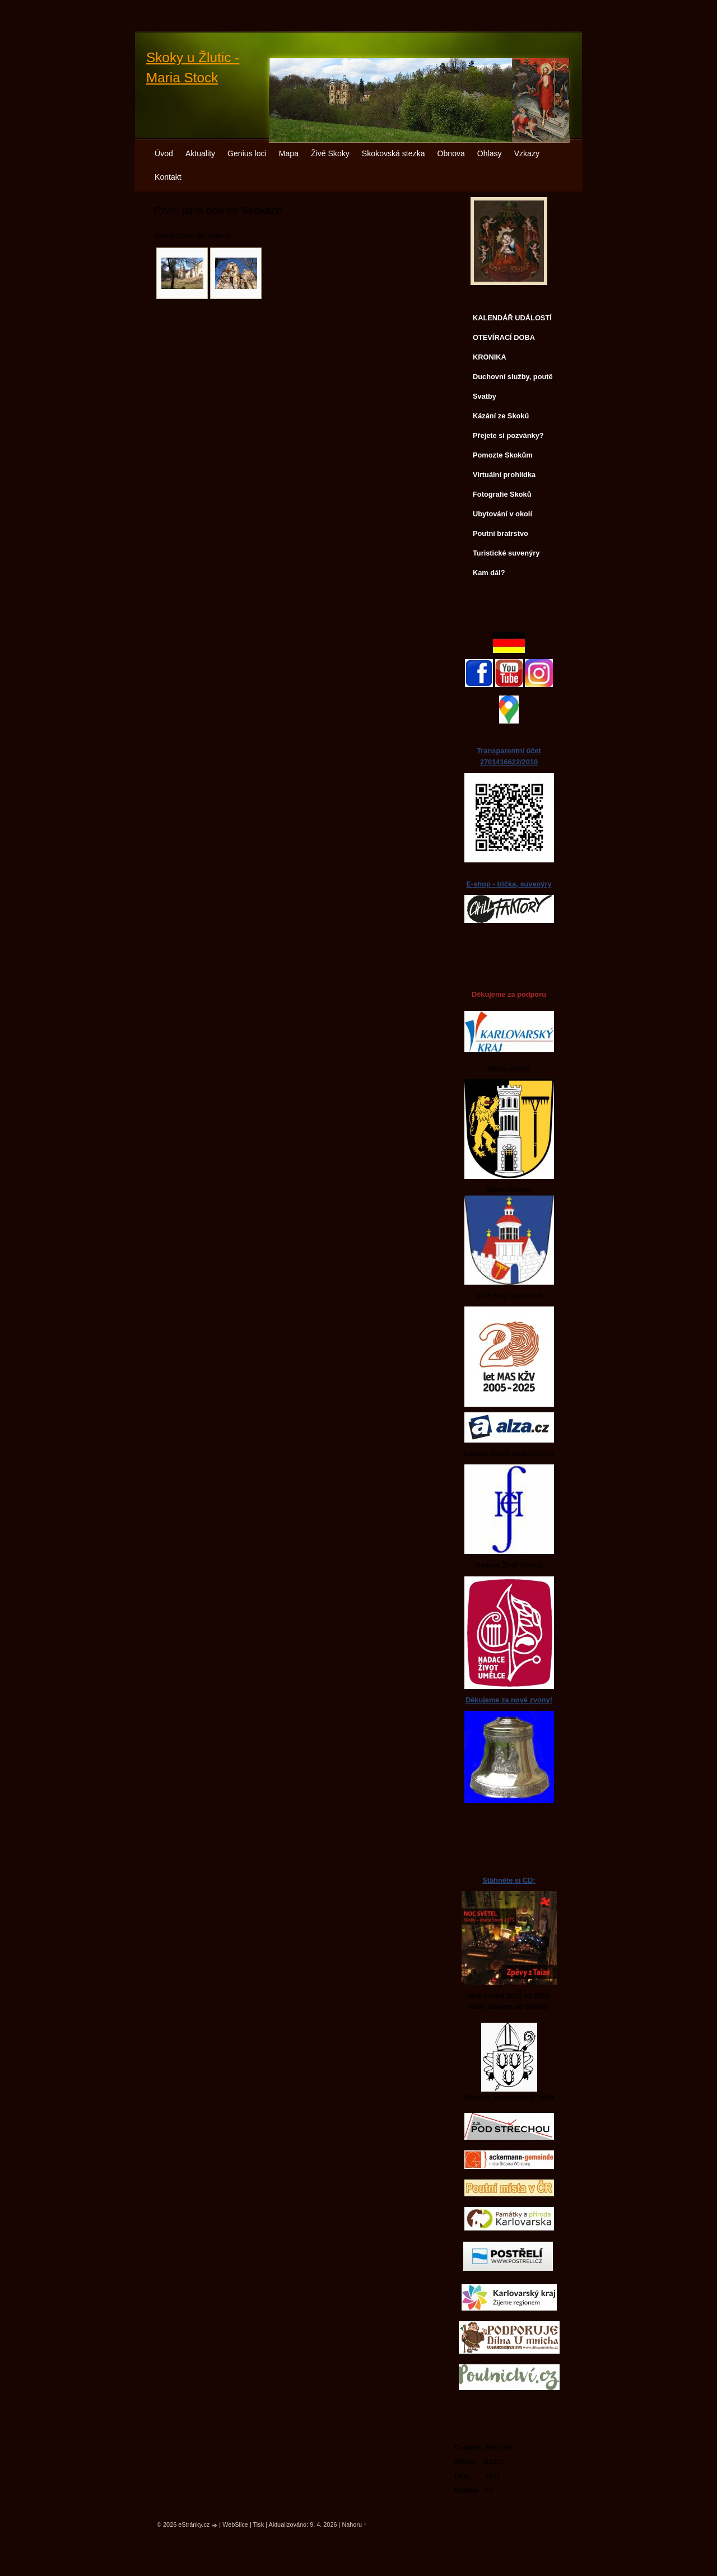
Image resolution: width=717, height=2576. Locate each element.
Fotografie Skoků (502, 494)
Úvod (164, 153)
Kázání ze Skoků (501, 416)
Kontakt (168, 176)
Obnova (451, 153)
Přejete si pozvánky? (508, 435)
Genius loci (247, 153)
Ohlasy (489, 153)
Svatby (484, 396)
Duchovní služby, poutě (513, 376)
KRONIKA (489, 357)
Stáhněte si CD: (509, 1880)
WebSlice (235, 2524)
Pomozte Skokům (503, 455)
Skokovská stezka (393, 153)
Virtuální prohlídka (504, 474)
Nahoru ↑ (354, 2524)
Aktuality (200, 153)
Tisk (258, 2524)
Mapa (289, 153)
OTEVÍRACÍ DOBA (504, 337)
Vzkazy (526, 153)
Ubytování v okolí (502, 514)
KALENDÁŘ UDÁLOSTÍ (512, 318)
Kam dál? (489, 572)
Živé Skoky (330, 153)
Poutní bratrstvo (500, 533)
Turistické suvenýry (506, 553)
